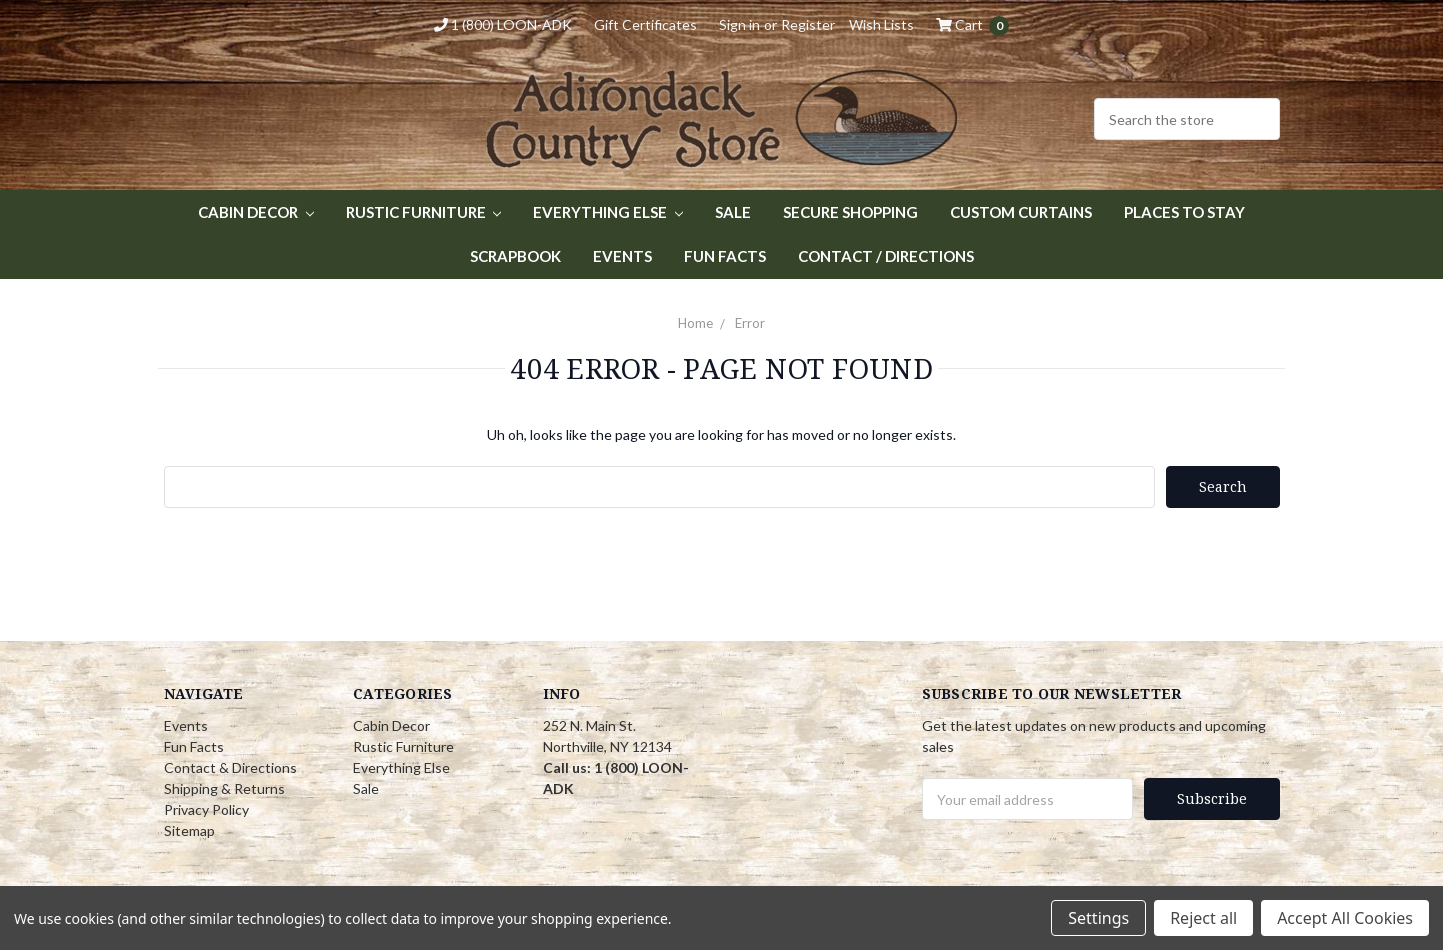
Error (750, 323)
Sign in (739, 24)
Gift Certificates (645, 24)
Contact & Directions (230, 767)
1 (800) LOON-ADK (503, 24)
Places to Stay (1184, 212)
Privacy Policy (206, 809)
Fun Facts (725, 256)
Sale (733, 212)
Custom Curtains (1021, 212)
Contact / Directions (886, 256)
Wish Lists (881, 24)
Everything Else (608, 212)
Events (622, 256)
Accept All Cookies (1345, 918)
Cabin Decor (256, 212)
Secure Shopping (850, 212)
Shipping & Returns (224, 788)
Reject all (1203, 918)
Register (808, 24)
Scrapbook (515, 256)
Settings (1098, 918)
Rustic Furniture (424, 212)
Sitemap (189, 830)
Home (695, 323)
